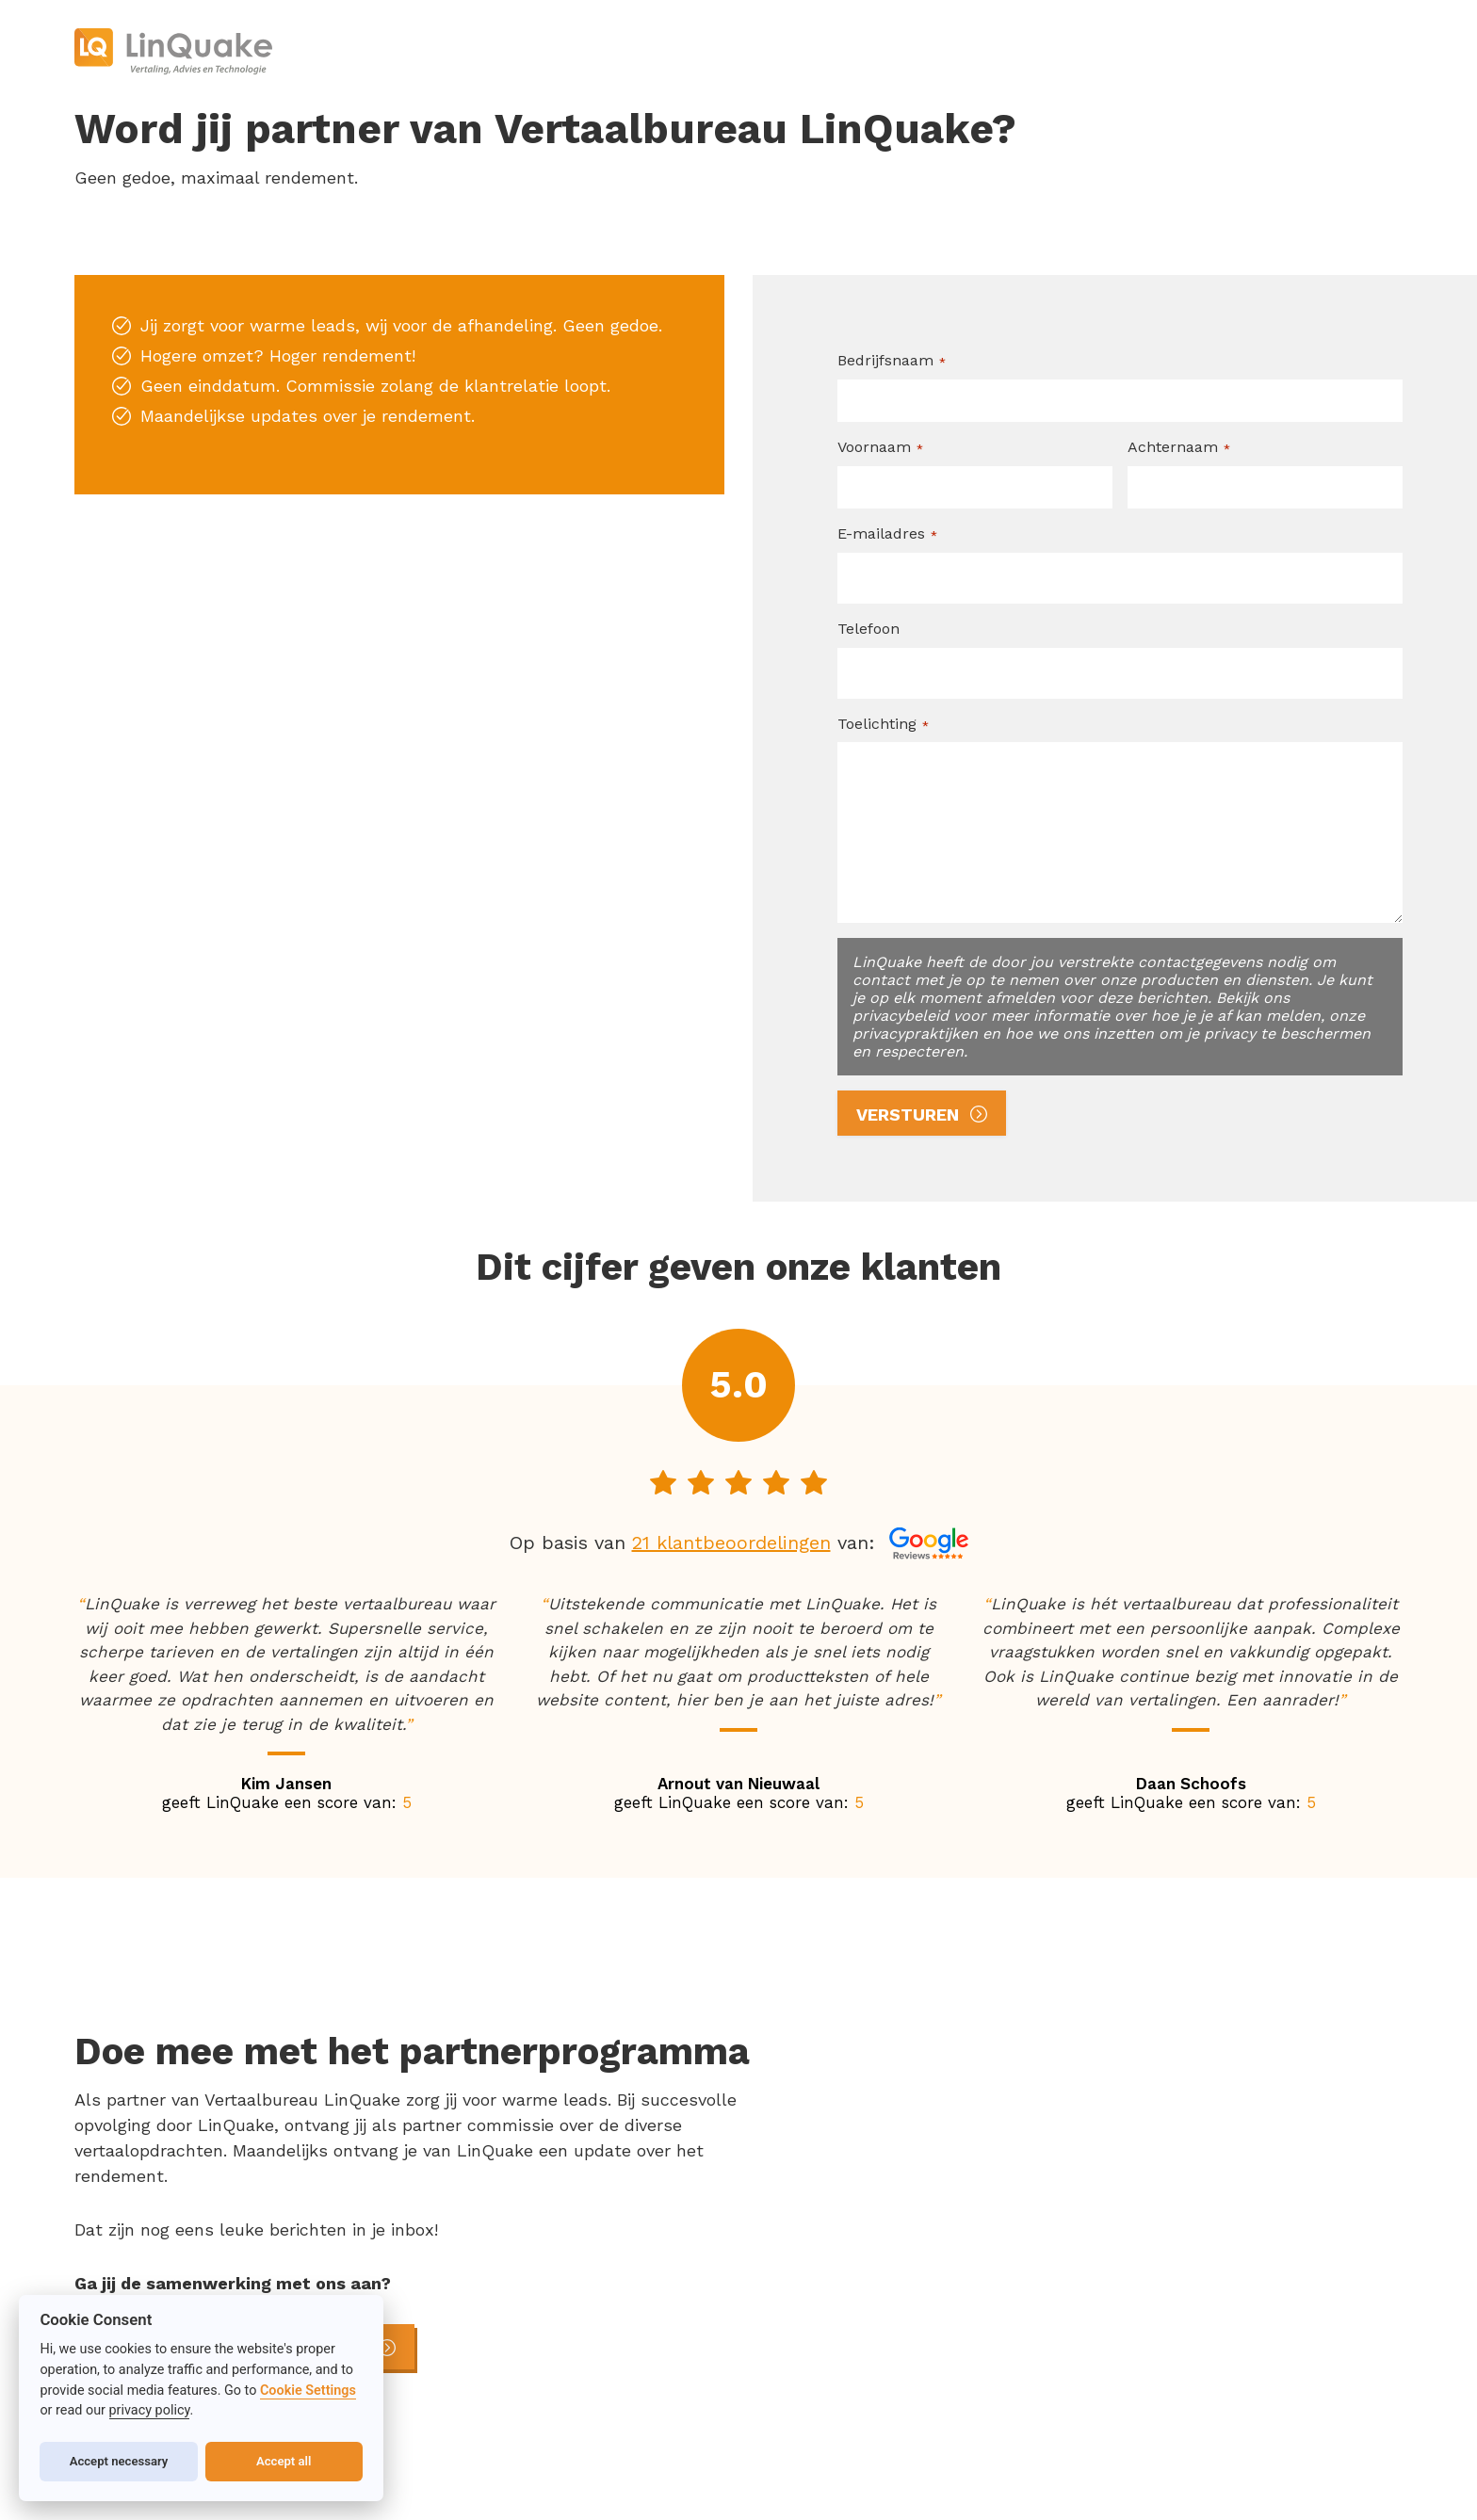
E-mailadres (887, 534)
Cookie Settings (308, 2391)
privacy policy (149, 2410)
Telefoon (868, 629)
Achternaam (1179, 447)
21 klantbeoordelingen (731, 1542)
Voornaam (880, 447)
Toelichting (883, 724)
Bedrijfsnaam (891, 360)
